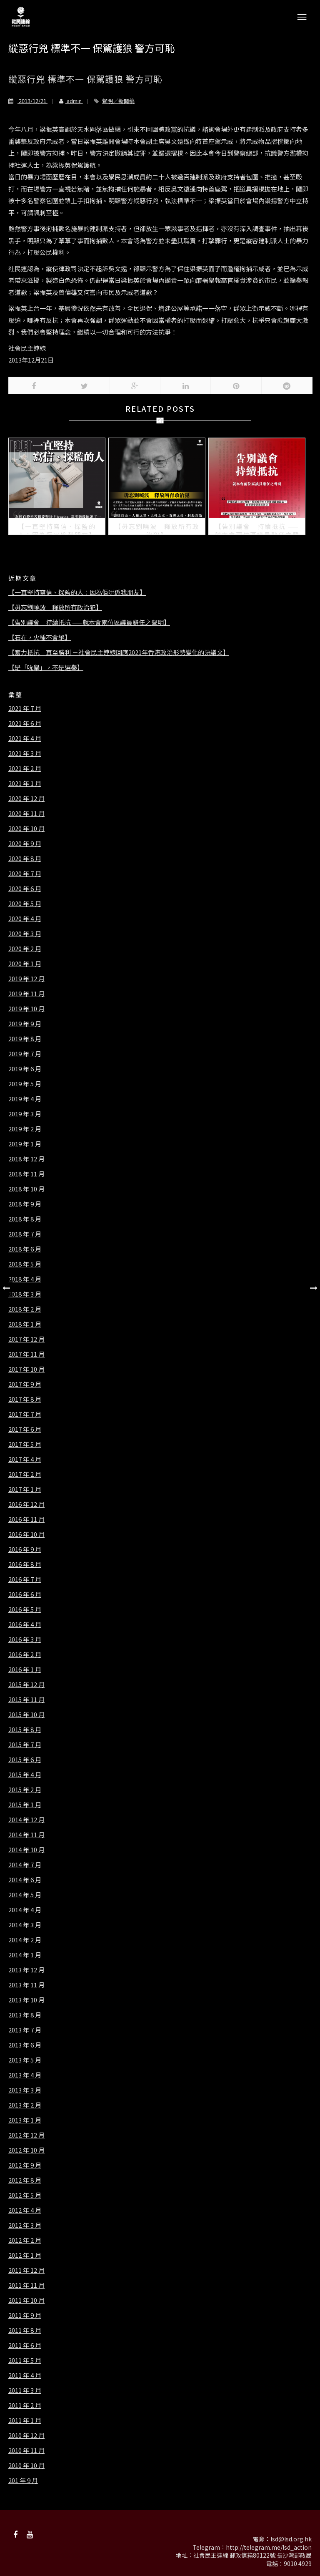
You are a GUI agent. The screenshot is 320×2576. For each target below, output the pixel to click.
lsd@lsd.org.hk (291, 2539)
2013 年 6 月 (24, 2045)
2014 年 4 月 (24, 1910)
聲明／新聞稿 (118, 101)
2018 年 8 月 (24, 1219)
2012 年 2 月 (24, 2240)
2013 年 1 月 (24, 2120)
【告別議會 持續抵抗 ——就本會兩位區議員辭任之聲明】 (89, 622)
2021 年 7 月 (24, 708)
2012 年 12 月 (26, 2135)
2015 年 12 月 (26, 1684)
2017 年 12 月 (26, 1339)
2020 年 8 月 (24, 858)
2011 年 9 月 (24, 2315)
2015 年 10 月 (26, 1714)
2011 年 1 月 (24, 2420)
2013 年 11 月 (26, 1985)
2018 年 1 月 (24, 1324)
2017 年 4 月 (24, 1459)
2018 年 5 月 (24, 1264)
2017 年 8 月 (24, 1399)
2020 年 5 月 (24, 903)
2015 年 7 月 (24, 1744)
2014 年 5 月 (24, 1895)
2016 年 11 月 (26, 1519)
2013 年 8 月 (24, 2015)
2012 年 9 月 (24, 2165)
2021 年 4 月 (24, 738)
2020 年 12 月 (26, 798)
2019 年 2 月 (24, 1129)
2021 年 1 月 (24, 783)
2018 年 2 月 (24, 1309)
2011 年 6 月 (24, 2345)
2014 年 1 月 (24, 1955)
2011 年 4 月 (24, 2375)
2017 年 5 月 (24, 1444)
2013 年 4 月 (24, 2075)
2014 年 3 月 (24, 1925)
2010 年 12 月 (26, 2435)
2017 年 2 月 (24, 1474)
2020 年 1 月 (24, 963)
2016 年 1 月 (24, 1669)
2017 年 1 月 (24, 1489)
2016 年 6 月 (24, 1594)
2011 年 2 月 (24, 2405)
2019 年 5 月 (24, 1084)
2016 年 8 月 (24, 1564)
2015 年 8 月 (24, 1729)
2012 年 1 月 (24, 2255)
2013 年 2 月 (24, 2105)
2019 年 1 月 (24, 1144)
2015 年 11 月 (26, 1699)
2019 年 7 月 (24, 1054)
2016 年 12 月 (26, 1504)
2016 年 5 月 (24, 1609)
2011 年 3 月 (24, 2390)
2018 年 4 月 (24, 1279)
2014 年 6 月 (24, 1880)
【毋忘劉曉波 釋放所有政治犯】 (55, 607)
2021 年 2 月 (24, 768)
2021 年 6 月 (24, 723)
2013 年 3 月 (24, 2090)
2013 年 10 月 (26, 2000)
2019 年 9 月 (24, 1024)
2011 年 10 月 (26, 2300)
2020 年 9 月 (24, 843)
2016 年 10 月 (26, 1534)
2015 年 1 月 (24, 1804)
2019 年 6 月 (24, 1069)
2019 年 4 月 (24, 1099)
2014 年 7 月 (24, 1865)
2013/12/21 (28, 101)
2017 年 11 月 (26, 1354)
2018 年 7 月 (24, 1234)
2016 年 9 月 (24, 1549)
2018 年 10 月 (26, 1189)
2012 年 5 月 (24, 2195)
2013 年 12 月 (26, 1970)
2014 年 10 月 (26, 1850)
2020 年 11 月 (26, 813)
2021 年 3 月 (24, 753)
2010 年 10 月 (26, 2465)
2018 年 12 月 (26, 1159)
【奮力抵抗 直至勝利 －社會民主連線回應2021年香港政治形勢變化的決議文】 (118, 652)
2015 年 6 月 (24, 1759)
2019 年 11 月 (26, 994)
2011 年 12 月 (26, 2270)
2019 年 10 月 (26, 1009)
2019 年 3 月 (24, 1114)
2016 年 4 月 (24, 1624)
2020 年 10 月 (26, 828)
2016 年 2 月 (24, 1654)
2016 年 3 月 (24, 1639)
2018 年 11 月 (26, 1174)
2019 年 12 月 (26, 978)
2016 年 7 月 (24, 1579)
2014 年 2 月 (24, 1940)
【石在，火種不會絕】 (39, 637)
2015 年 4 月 (24, 1774)
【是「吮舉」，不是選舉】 (45, 667)
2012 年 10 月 (26, 2150)
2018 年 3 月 (24, 1294)
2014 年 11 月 (26, 1835)
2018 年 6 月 (24, 1249)
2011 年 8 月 (24, 2330)
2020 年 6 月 (24, 888)
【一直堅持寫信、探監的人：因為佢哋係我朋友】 (77, 592)
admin (67, 101)
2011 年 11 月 (26, 2285)
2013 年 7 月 (24, 2030)
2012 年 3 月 (24, 2225)
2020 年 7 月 (24, 873)
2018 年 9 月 (24, 1204)
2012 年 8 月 (24, 2180)
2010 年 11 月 (26, 2450)
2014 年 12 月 (26, 1820)
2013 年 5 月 (24, 2060)
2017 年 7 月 (24, 1414)
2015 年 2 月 (24, 1789)
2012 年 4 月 (24, 2210)
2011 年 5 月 (24, 2360)
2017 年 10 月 (26, 1369)
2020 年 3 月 (24, 933)
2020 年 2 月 (24, 948)
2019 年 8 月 (24, 1039)
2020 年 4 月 (24, 918)
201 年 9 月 (23, 2480)
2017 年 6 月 (24, 1429)
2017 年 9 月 (24, 1384)
